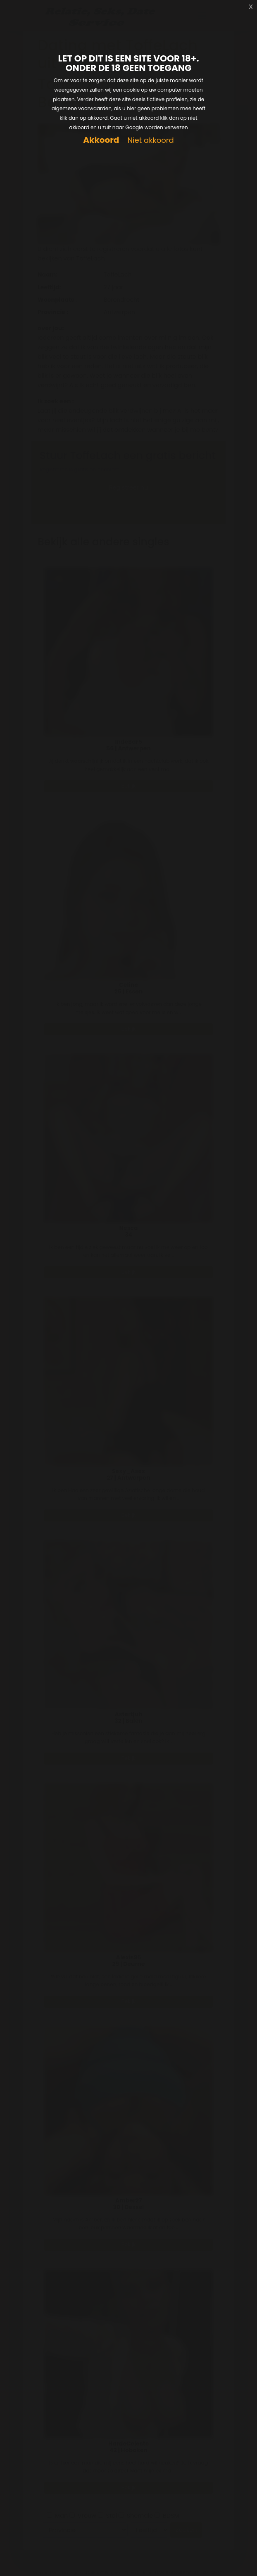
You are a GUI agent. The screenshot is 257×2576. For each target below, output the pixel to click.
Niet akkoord (150, 140)
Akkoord (101, 140)
